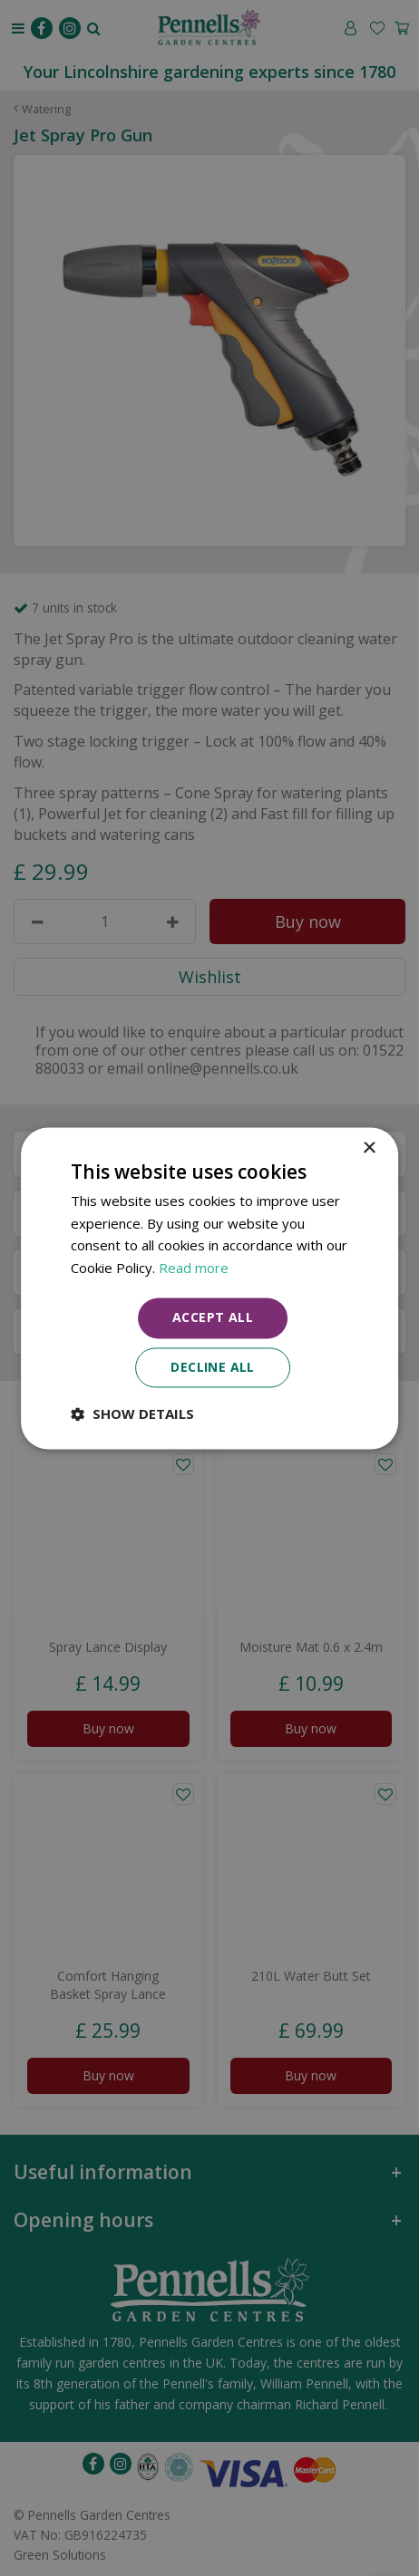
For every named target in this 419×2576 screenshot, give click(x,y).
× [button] (368, 1148)
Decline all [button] (212, 1366)
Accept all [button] (212, 1317)
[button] (132, 1413)
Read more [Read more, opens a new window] (194, 1268)
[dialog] (209, 1288)
